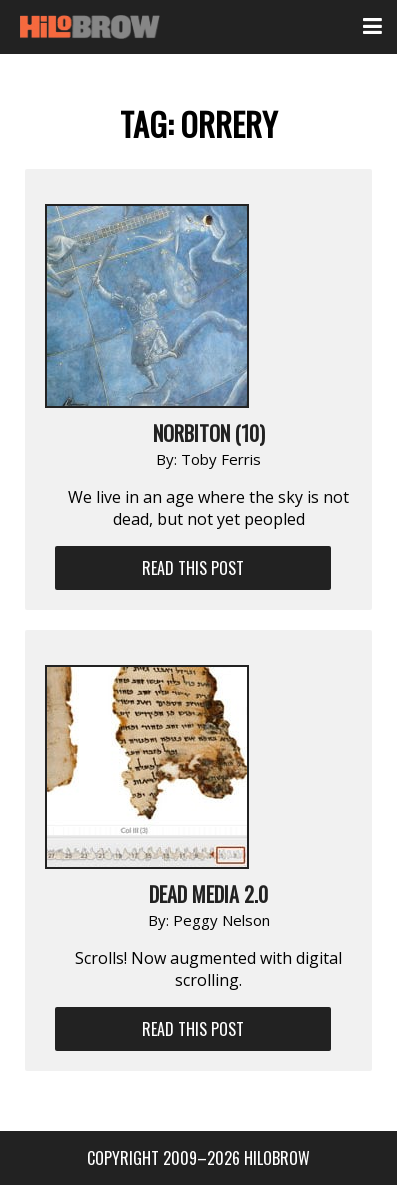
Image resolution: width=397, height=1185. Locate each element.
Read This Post (193, 568)
